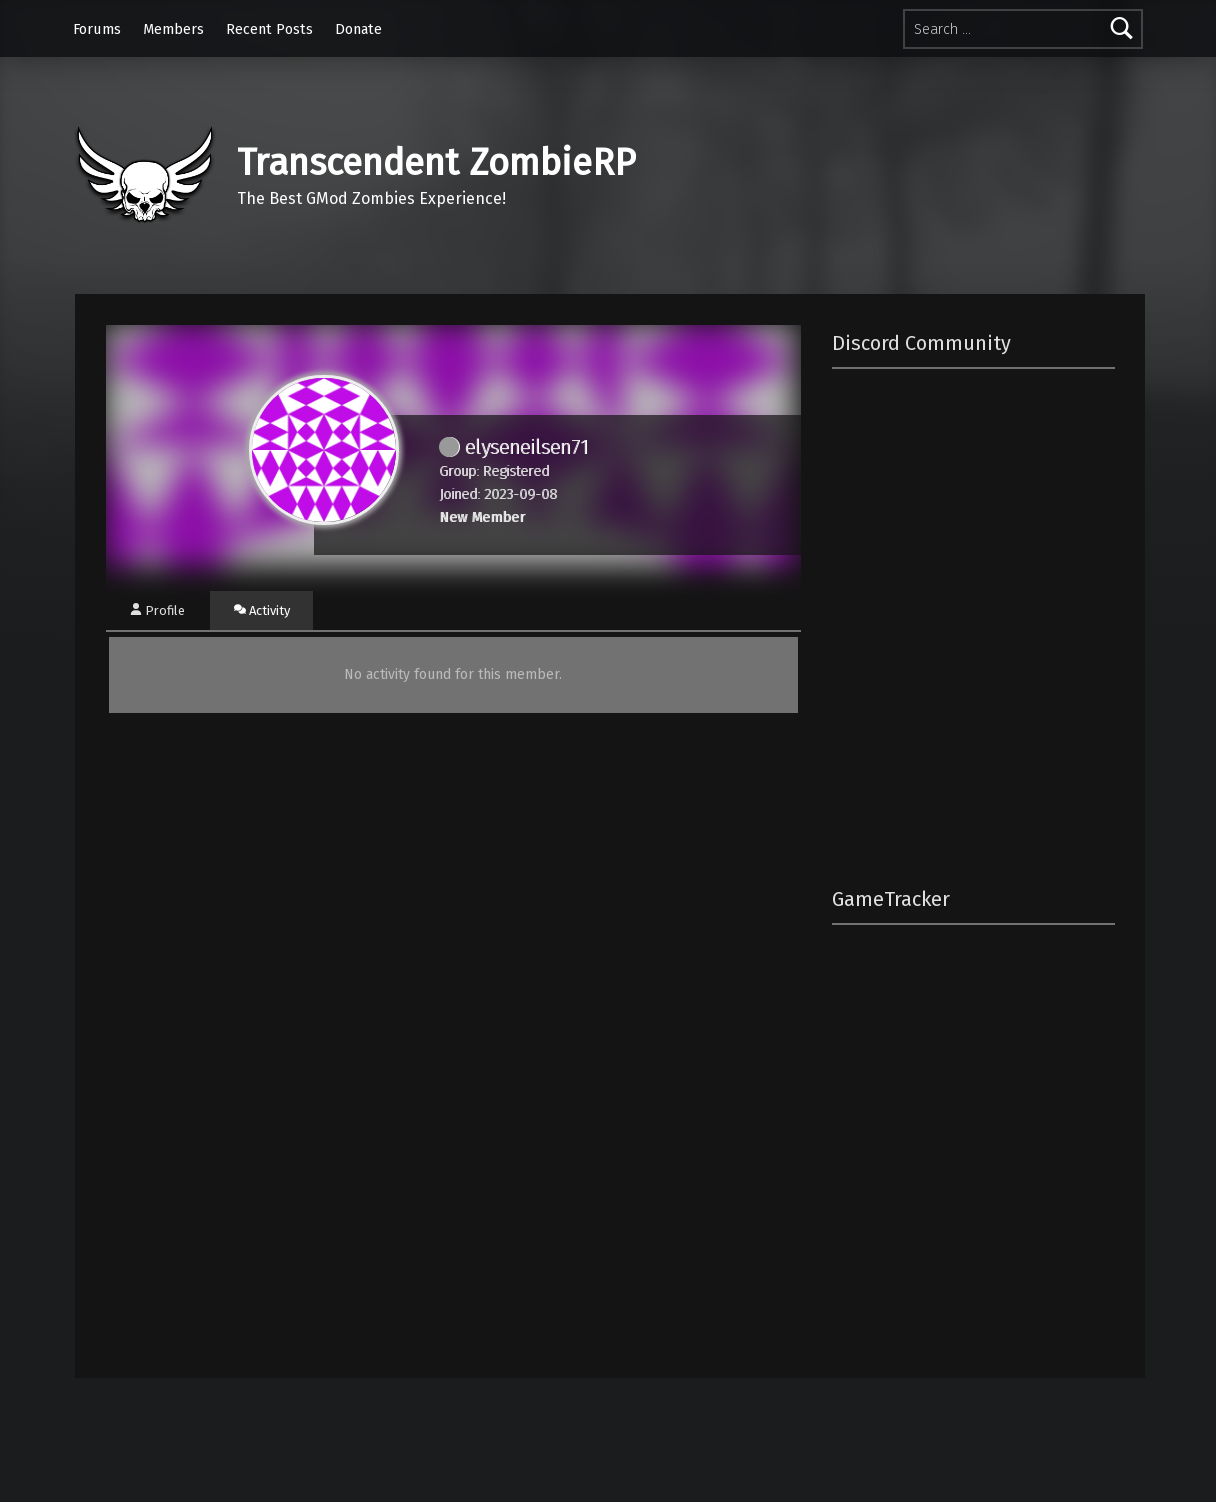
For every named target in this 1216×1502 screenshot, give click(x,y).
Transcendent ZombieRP (436, 163)
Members (173, 29)
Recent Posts (269, 29)
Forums (97, 29)
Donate (358, 29)
